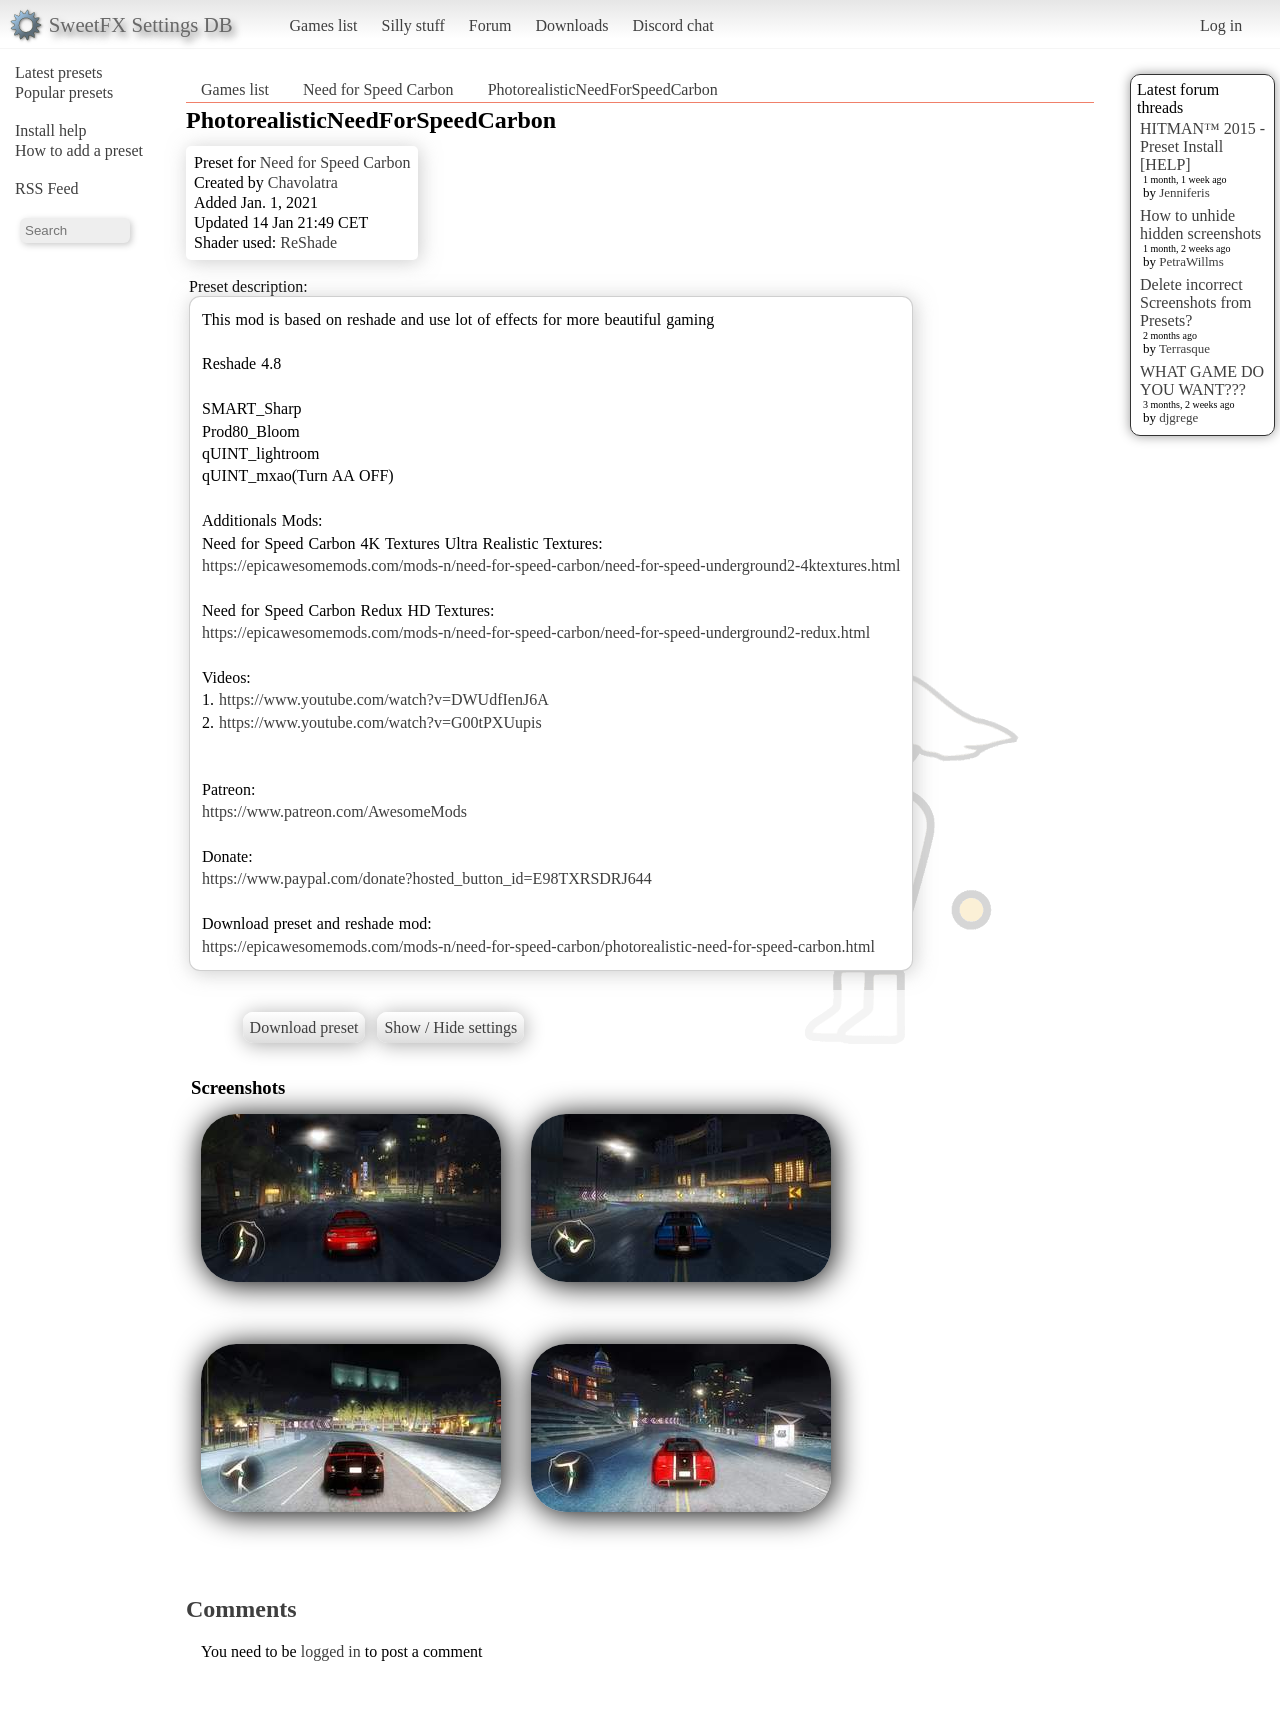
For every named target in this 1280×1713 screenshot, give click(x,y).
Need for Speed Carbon (378, 89)
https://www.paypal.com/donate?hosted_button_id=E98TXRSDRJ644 (427, 878)
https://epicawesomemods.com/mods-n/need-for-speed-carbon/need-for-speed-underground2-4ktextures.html (551, 565)
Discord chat (672, 25)
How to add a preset (79, 150)
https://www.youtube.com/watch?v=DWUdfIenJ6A (384, 699)
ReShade (308, 242)
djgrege (1178, 417)
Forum (490, 25)
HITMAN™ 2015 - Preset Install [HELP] (1202, 146)
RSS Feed (47, 188)
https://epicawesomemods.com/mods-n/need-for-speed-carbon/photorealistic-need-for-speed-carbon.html (538, 946)
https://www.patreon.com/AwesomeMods (334, 811)
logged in (331, 1651)
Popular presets (64, 92)
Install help (51, 130)
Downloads (571, 25)
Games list (324, 25)
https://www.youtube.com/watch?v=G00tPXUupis (380, 722)
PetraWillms (1191, 261)
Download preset (304, 1027)
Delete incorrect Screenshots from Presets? (1196, 302)
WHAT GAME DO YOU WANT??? (1202, 380)
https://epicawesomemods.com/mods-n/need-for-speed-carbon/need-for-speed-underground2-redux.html (536, 632)
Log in (1221, 25)
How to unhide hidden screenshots (1200, 224)
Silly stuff (413, 25)
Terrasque (1184, 348)
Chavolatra (303, 182)
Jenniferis (1184, 192)
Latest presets (59, 72)
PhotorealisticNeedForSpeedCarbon (603, 89)
